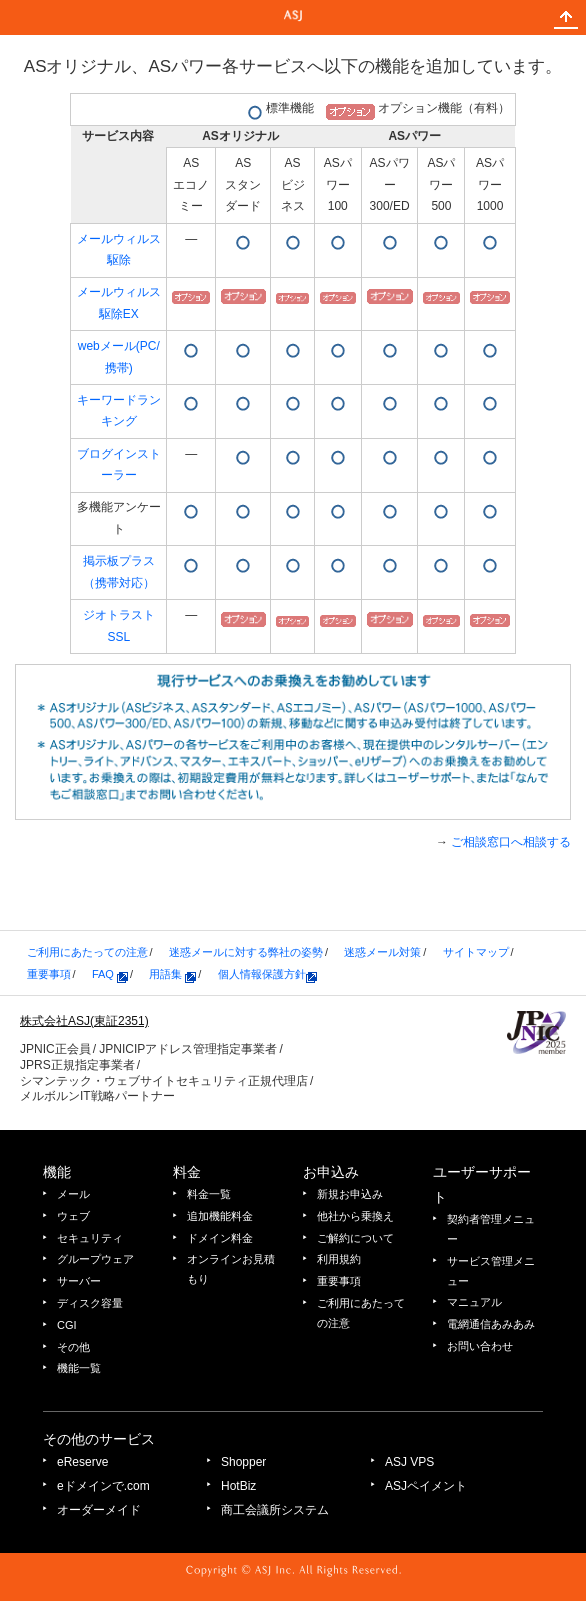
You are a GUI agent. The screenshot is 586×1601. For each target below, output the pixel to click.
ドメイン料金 (220, 1238)
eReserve (82, 1462)
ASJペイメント (426, 1486)
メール (73, 1194)
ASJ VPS (409, 1462)
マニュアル (474, 1302)
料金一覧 (209, 1194)
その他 (73, 1347)
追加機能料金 (220, 1216)
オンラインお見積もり (231, 1269)
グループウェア (95, 1259)
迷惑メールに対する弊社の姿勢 (246, 952)
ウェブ (73, 1216)
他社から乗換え (355, 1216)
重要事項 (49, 974)
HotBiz (238, 1486)
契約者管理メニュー (491, 1229)
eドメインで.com (103, 1486)
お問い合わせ (480, 1346)
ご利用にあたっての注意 (87, 952)
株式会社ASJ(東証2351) (84, 1021)
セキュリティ (90, 1238)
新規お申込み (350, 1194)
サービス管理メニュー (491, 1271)
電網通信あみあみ (491, 1324)
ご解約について (355, 1238)
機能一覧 (79, 1368)
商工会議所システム (275, 1510)
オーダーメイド (99, 1510)
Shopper (243, 1462)
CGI (67, 1325)
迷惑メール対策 (382, 952)
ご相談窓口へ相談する (511, 842)
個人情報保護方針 (267, 974)
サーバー (79, 1281)
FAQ (110, 974)
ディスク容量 (90, 1303)
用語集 (172, 974)
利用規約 (339, 1259)
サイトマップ (476, 952)
